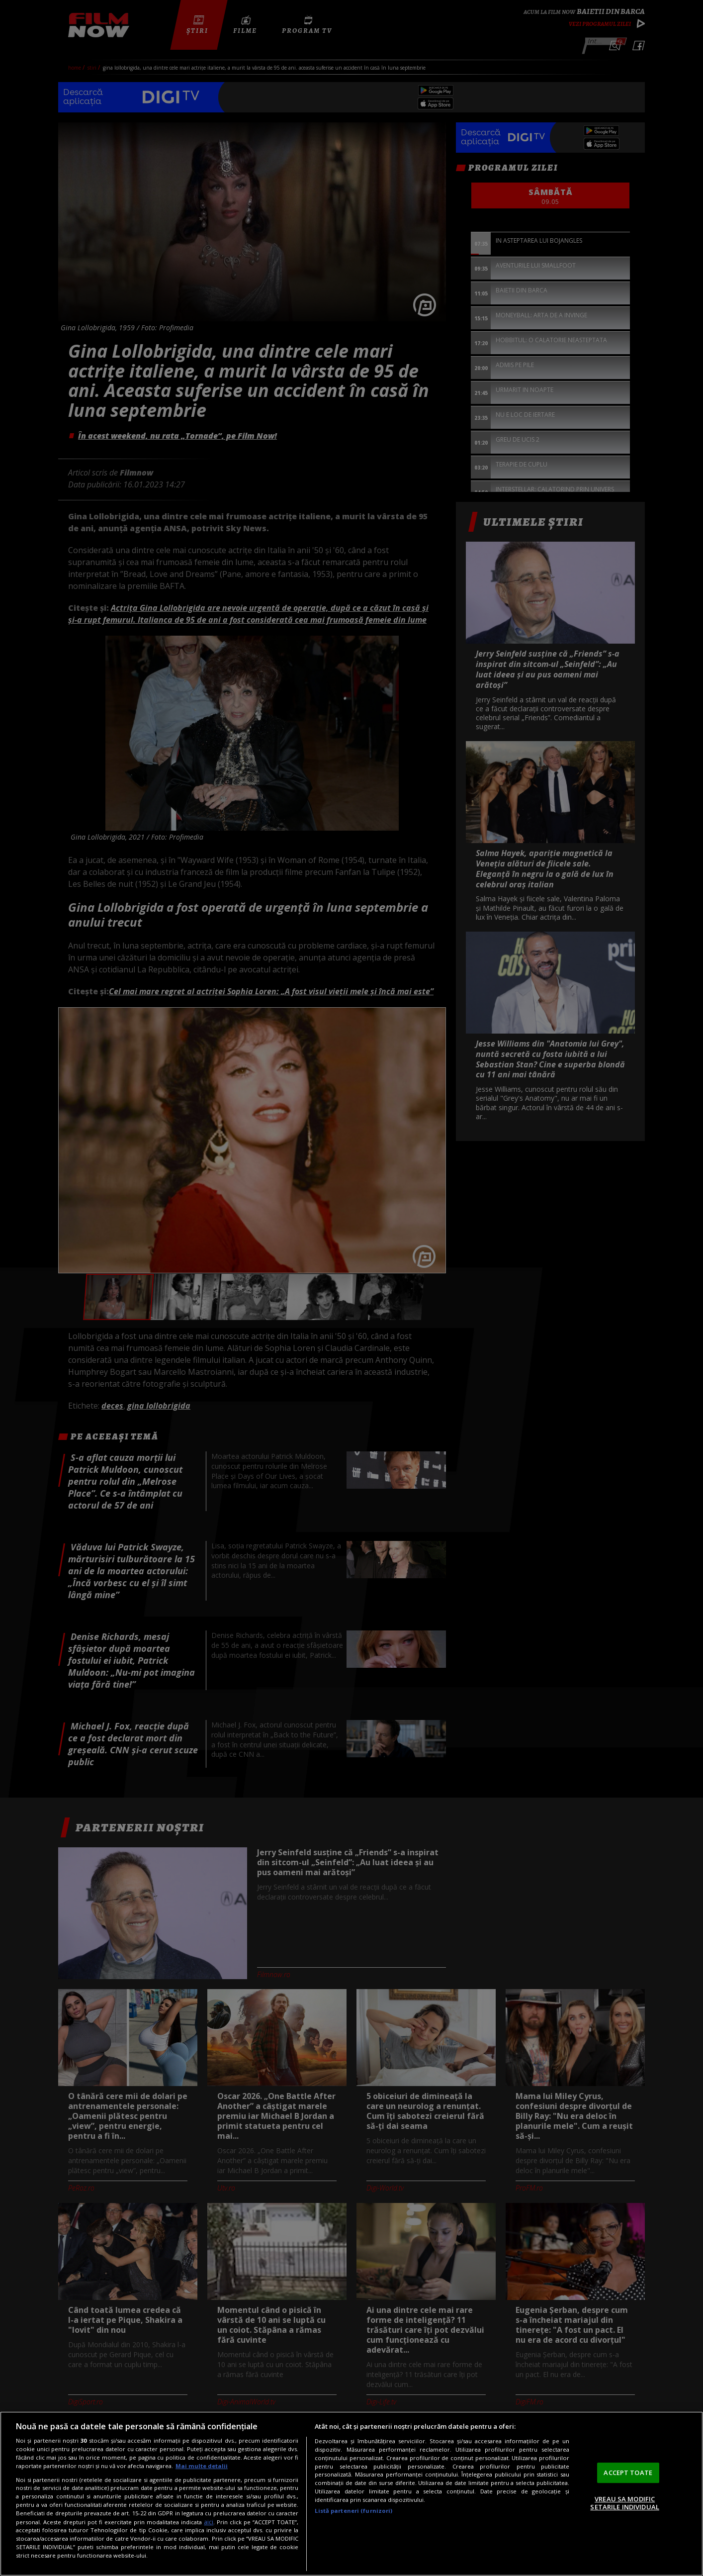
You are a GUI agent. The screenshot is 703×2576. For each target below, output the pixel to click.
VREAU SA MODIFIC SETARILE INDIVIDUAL (624, 2502)
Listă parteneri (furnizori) (353, 2510)
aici (208, 2522)
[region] (351, 2493)
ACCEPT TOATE (628, 2472)
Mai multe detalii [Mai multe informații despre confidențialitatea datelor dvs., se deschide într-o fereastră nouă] (202, 2466)
